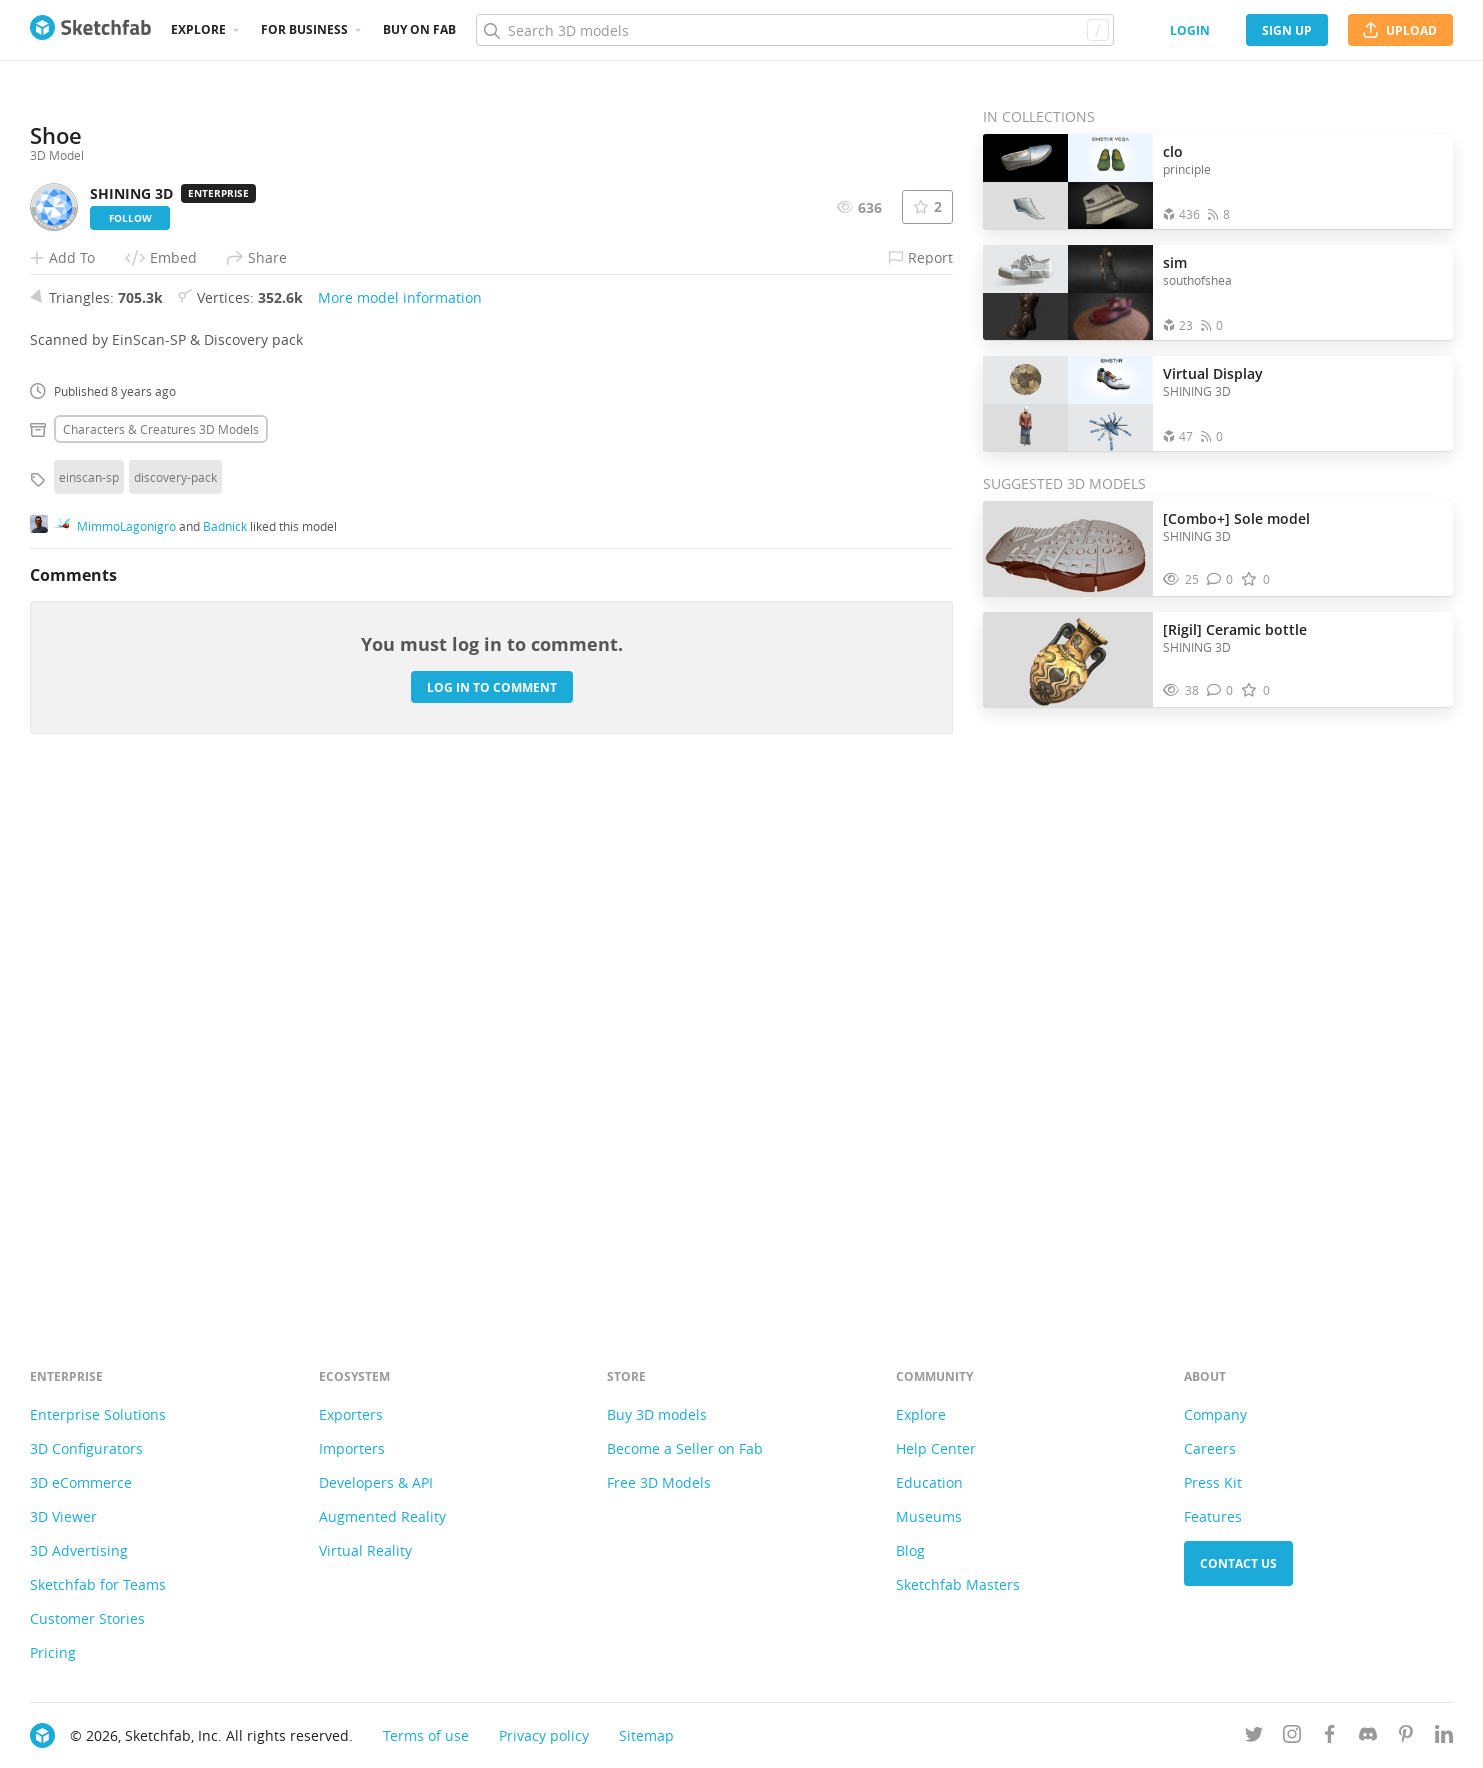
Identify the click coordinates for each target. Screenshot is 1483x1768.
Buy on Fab (419, 29)
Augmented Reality (382, 1516)
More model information (400, 814)
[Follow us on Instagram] (1292, 1737)
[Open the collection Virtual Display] (1068, 403)
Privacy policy (544, 1735)
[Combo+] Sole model (1236, 518)
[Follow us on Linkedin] (1444, 1737)
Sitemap (646, 1735)
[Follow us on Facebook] (1330, 1737)
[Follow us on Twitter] (1254, 1737)
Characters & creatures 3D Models (161, 946)
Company (1215, 1414)
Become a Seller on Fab (685, 1448)
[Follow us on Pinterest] (1406, 1737)
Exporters (351, 1414)
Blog (910, 1550)
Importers (352, 1448)
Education (929, 1482)
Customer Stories (87, 1618)
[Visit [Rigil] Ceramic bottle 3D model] (1068, 660)
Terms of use (426, 1735)
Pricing (53, 1652)
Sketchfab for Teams (98, 1584)
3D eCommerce (81, 1482)
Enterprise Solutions (98, 1414)
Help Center (936, 1448)
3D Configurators (86, 1448)
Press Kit (1213, 1482)
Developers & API (376, 1482)
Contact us (1238, 1563)
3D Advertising (79, 1550)
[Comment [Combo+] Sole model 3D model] (1220, 579)
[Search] (794, 30)
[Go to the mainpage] (90, 30)
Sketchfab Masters (958, 1584)
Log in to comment (492, 1204)
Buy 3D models (657, 1414)
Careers (1210, 1448)
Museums (929, 1516)
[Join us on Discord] (1368, 1737)
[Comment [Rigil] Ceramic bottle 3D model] (1220, 690)
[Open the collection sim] (1068, 292)
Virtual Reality (365, 1550)
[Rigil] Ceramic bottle (1235, 629)
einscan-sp (89, 994)
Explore (198, 29)
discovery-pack (175, 994)
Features (1213, 1516)
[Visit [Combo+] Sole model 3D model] (1068, 549)
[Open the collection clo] (1068, 181)
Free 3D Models (659, 1482)
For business (304, 29)
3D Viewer (63, 1516)
